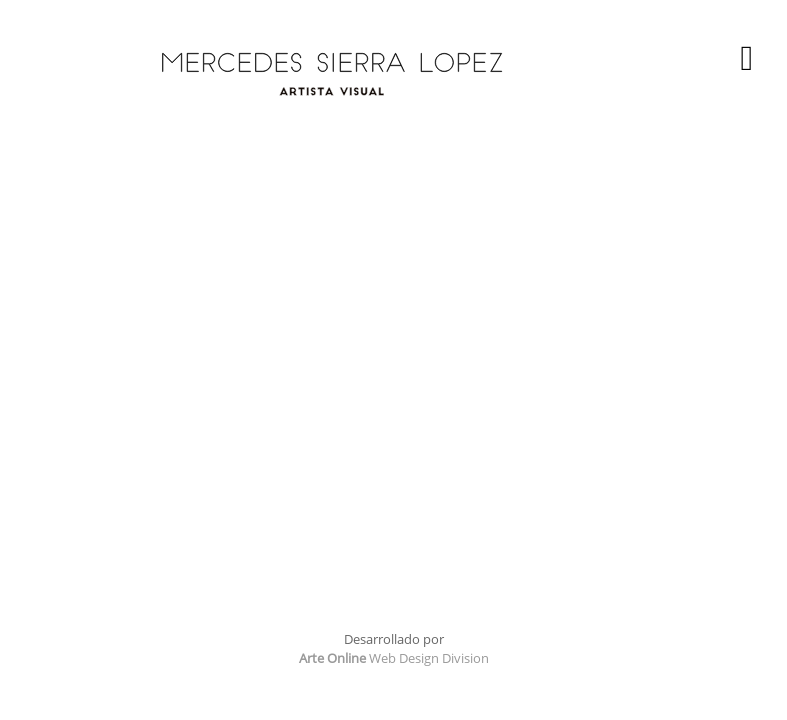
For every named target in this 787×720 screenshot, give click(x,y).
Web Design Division (394, 658)
